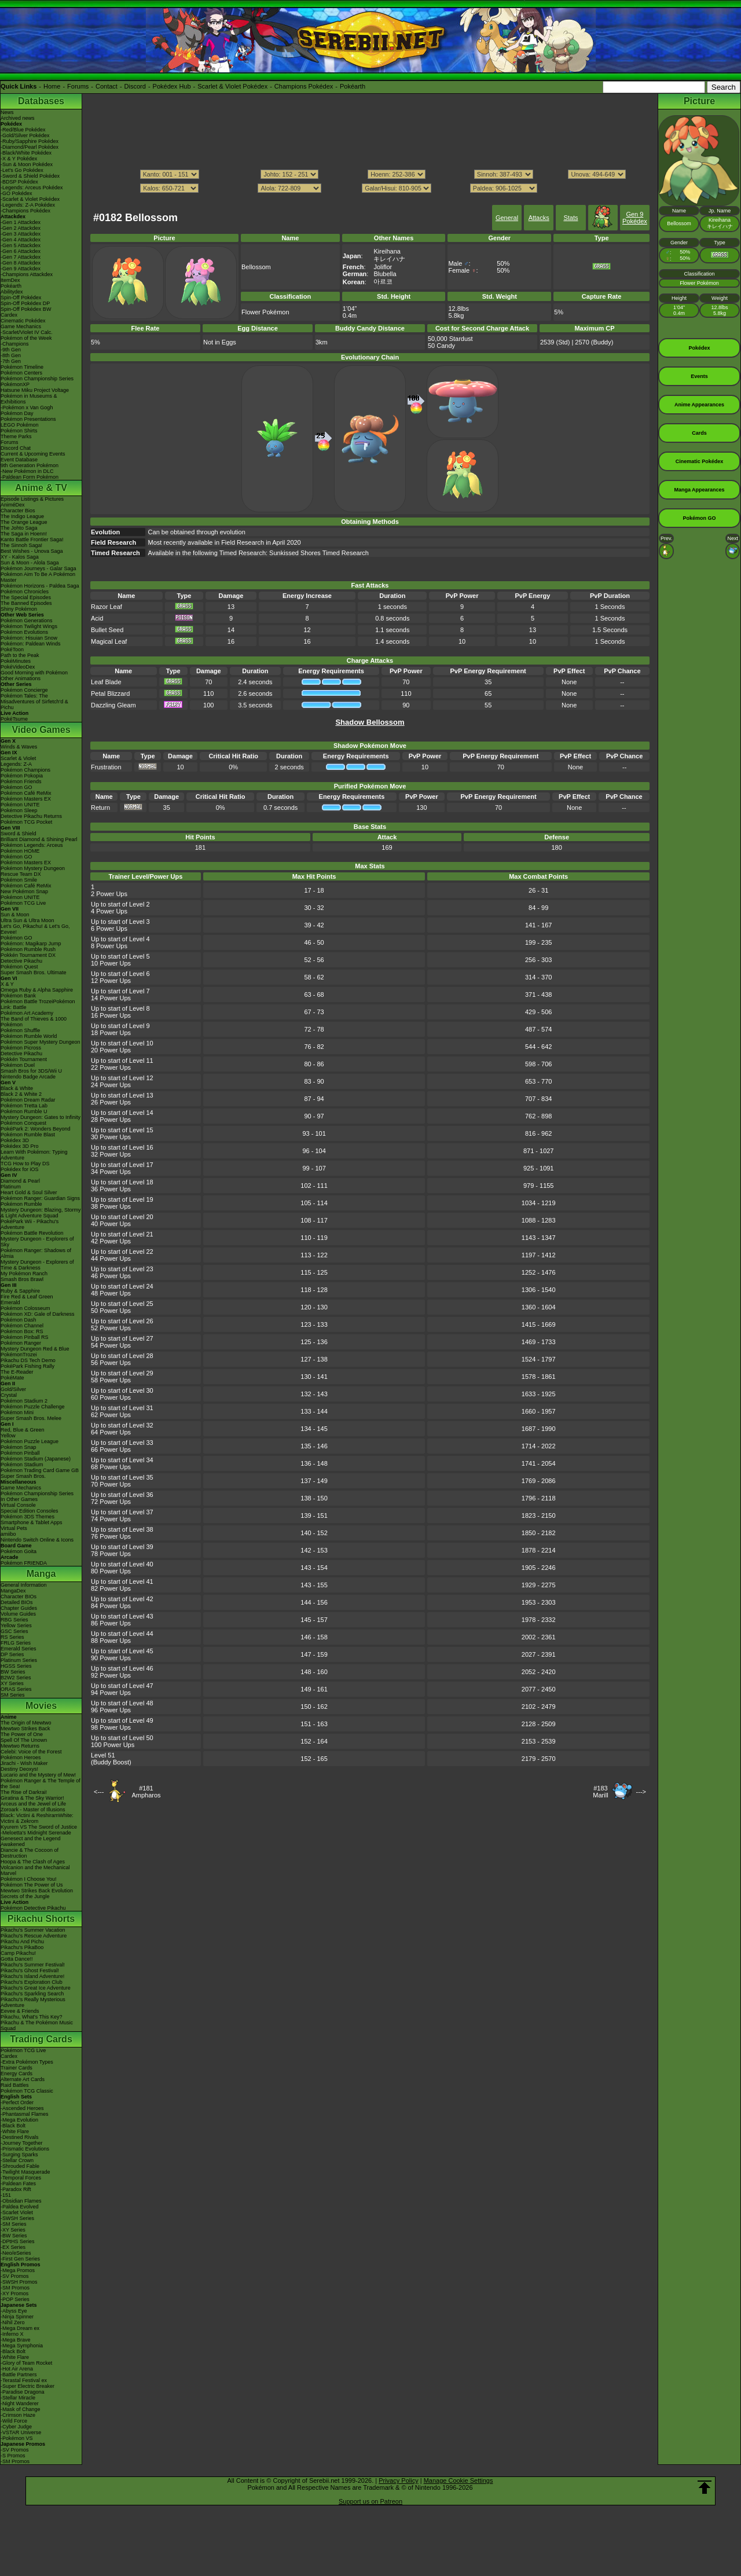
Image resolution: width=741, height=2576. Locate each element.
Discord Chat (16, 448)
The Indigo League (22, 516)
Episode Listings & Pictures (32, 499)
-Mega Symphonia (22, 2346)
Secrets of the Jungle (25, 1896)
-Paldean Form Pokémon (29, 477)
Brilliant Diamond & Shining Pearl (39, 839)
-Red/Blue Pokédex (23, 130)
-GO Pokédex (16, 193)
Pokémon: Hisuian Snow (29, 638)
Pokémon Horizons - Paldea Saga (40, 586)
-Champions (15, 344)
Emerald (10, 1302)
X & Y (7, 984)
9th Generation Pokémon (29, 465)
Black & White (17, 1088)
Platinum (11, 1187)
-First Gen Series (20, 2259)
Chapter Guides (19, 1608)
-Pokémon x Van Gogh (27, 407)
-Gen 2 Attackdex (21, 228)
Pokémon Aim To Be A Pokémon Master (38, 577)
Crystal (9, 1395)
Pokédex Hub (172, 86)
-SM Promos (15, 2288)
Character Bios (18, 510)
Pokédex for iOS (20, 1169)
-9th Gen (11, 350)
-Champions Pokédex (25, 211)
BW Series (13, 1672)
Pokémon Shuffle (20, 1030)
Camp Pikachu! (18, 1953)
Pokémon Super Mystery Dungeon (40, 1042)
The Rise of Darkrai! (24, 1792)
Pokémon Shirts (19, 431)
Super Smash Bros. (23, 1476)
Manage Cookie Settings (458, 2480)
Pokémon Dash (18, 1320)
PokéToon (12, 649)
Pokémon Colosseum (25, 1308)
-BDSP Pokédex (19, 182)
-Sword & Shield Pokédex (30, 176)
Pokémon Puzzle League (29, 1441)
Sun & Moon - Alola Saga (30, 563)
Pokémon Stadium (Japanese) (36, 1459)
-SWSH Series (17, 2218)
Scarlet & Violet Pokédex (232, 86)
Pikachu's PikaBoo (22, 1947)
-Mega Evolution (19, 2120)
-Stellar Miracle (18, 2398)
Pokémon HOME (20, 851)
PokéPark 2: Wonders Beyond (35, 1129)
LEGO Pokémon (20, 425)
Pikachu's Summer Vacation (33, 1930)
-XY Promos (14, 2293)
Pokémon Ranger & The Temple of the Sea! (40, 1783)
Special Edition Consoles (29, 1511)
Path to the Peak (20, 655)
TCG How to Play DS (25, 1163)
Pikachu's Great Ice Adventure (36, 1988)
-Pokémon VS (17, 2438)
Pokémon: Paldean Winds (31, 644)
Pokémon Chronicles (25, 592)
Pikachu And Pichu (22, 1941)
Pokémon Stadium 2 (24, 1401)
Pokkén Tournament (24, 1059)
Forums (78, 86)
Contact (107, 86)
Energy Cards (16, 2073)
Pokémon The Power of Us (32, 1885)
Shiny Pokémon (19, 609)
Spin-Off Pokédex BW (26, 309)
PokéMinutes (16, 661)
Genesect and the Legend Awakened (31, 1841)
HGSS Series (16, 1666)
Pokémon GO (16, 787)
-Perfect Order (17, 2102)
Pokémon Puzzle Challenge (33, 1407)
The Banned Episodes (26, 603)
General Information (24, 1585)
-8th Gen (11, 355)
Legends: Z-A (16, 764)
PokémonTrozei (19, 1354)
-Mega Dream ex (20, 2328)
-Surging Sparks (19, 2154)
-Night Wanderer (20, 2403)
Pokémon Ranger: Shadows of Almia (36, 1253)
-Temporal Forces (21, 2178)
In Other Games (19, 1499)
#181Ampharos (145, 1792)
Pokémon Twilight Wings (29, 626)
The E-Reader (17, 1372)
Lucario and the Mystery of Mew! (38, 1775)
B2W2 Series (16, 1677)
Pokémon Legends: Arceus (32, 845)
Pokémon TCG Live (23, 903)
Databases (41, 101)
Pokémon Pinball (20, 1453)
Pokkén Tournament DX (28, 955)
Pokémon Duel (18, 1065)
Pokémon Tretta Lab (24, 1106)
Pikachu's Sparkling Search (32, 1994)
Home (51, 86)
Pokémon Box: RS (22, 1331)
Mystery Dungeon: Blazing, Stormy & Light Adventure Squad (41, 1213)
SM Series (13, 1695)
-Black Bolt (13, 2126)
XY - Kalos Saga (20, 557)
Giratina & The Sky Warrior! (32, 1798)
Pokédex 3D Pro (20, 1146)
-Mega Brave (16, 2340)
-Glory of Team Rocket (26, 2363)
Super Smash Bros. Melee (31, 1418)
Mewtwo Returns (20, 1746)
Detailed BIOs (17, 1602)
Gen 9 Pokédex (634, 218)
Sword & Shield (18, 833)
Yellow (8, 1436)
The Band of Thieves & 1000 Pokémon (34, 1022)
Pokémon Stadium (22, 1464)
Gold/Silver (13, 1389)
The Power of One (22, 1734)
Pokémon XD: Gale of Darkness (38, 1314)
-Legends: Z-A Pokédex (28, 205)
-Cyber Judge (16, 2427)
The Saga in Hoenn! (24, 534)
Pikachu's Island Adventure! (32, 1976)
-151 (6, 2195)
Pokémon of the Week (26, 338)
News (7, 112)
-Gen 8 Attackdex (21, 263)
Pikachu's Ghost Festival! (30, 1970)
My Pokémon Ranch (24, 1273)
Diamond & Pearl (20, 1181)
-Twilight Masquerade (25, 2172)
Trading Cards (41, 2039)
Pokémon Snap (18, 1447)
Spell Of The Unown (24, 1740)
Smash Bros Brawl (22, 1279)
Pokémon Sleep (19, 810)
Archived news (18, 118)
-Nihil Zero (13, 2322)
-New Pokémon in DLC (27, 471)
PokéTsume (14, 719)
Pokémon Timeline (22, 367)
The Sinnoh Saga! (21, 545)
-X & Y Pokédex (19, 159)
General (507, 217)
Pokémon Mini (17, 1412)
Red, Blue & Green (23, 1430)
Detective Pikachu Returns (31, 816)
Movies (41, 1706)
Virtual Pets (14, 1528)
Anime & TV (41, 488)
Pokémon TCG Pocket (26, 822)
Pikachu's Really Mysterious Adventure (33, 2002)
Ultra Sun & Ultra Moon (27, 920)
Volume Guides (18, 1614)
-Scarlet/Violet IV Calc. (27, 332)
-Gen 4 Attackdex (21, 240)
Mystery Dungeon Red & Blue (35, 1349)
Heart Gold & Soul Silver (29, 1192)
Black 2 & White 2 (21, 1094)
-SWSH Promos (19, 2282)
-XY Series (13, 2230)
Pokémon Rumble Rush (28, 949)
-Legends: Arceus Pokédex (32, 187)
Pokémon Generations (27, 620)
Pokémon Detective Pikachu (33, 1908)
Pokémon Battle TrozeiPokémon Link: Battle (38, 1004)
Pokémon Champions (25, 770)
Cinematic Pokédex (23, 321)
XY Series (12, 1683)
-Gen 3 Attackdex (21, 234)
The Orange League (24, 522)
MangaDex (13, 1591)
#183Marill (600, 1792)
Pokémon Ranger (21, 1343)
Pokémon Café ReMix (26, 793)
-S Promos (13, 2455)
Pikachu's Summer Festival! (33, 1965)
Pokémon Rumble (21, 1204)
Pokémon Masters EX (26, 799)
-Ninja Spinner (17, 2317)
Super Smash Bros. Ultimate (34, 972)
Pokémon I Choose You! (29, 1879)
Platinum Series (19, 1660)
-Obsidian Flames (21, 2201)
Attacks (539, 217)
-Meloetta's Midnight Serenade (36, 1833)
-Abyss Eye (14, 2311)
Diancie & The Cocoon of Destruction (29, 1853)
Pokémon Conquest (23, 1123)
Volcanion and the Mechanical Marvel (35, 1870)
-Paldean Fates (18, 2183)
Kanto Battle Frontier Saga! (32, 539)
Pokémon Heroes (21, 1757)
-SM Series (14, 2224)
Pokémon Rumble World (29, 1036)
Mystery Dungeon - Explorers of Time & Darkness (37, 1265)
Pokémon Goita (18, 1551)
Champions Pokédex (303, 86)
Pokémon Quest (19, 967)
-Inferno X (12, 2334)
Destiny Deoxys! (19, 1769)
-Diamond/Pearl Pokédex (29, 147)
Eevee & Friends (20, 2011)
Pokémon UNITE (20, 805)
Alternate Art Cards (23, 2079)
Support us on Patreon (370, 2501)
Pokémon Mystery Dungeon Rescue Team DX (33, 871)
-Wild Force (14, 2421)
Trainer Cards (16, 2068)
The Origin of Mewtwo (26, 1723)
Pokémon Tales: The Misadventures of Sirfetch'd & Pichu (34, 701)
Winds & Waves (19, 747)
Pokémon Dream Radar (28, 1100)
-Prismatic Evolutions (25, 2149)
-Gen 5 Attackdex (21, 245)
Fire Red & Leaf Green (27, 1297)
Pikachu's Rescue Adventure (34, 1936)
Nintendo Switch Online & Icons (37, 1540)
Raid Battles (15, 2085)
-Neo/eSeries (16, 2253)
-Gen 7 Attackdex (21, 257)
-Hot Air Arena (17, 2369)
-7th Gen (11, 361)
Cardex (9, 315)
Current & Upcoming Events (33, 454)
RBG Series (14, 1620)
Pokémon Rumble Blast (28, 1134)
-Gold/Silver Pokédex (25, 135)
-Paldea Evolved (20, 2207)
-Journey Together (21, 2143)
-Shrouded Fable (20, 2166)
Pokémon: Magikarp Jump (31, 943)
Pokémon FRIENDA (24, 1563)
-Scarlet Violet (17, 2212)
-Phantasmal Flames (25, 2114)
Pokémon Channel (22, 1326)
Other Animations (21, 678)
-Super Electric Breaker (27, 2386)
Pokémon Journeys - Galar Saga (38, 568)
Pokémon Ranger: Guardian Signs (40, 1198)
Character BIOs (18, 1596)
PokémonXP (15, 384)
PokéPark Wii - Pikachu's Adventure (29, 1224)
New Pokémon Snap (24, 891)
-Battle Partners (19, 2374)
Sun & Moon (15, 915)
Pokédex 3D (15, 1140)
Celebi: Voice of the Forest (31, 1752)
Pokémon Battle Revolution (32, 1233)
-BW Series (14, 2236)
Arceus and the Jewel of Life (33, 1804)
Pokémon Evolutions (24, 632)
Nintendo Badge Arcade (28, 1077)
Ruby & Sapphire (20, 1291)
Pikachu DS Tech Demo (28, 1360)
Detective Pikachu (21, 961)
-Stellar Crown (17, 2160)
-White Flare (15, 2131)
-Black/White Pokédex (26, 153)
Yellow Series (16, 1625)
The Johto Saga (19, 528)
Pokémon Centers (21, 373)
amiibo (8, 1534)
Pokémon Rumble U (24, 1111)
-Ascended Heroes (22, 2108)
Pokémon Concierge (24, 690)
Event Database (19, 460)
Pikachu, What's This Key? (32, 2017)
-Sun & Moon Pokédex (27, 164)
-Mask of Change (21, 2409)
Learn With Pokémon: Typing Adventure (34, 1155)
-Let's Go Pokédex (22, 170)
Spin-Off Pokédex (21, 297)
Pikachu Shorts (41, 1919)
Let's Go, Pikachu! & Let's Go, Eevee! (35, 929)
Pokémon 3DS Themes (27, 1517)
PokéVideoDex (18, 667)
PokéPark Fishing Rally (27, 1366)
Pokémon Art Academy (27, 1013)
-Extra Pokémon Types (27, 2062)
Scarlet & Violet (18, 758)
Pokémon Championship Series (37, 378)
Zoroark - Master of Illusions (33, 1809)
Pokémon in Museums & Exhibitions (29, 399)
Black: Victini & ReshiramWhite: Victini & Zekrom (37, 1818)
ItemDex (10, 280)
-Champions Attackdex (27, 274)
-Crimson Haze (18, 2415)
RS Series (12, 1637)
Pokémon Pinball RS (25, 1337)
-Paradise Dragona (23, 2392)
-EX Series (13, 2247)
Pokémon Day (17, 413)
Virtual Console (18, 1505)
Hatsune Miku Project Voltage (35, 390)
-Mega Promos (18, 2270)
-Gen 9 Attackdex (21, 268)
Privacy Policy (398, 2480)
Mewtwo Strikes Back (25, 1728)
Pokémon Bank (18, 996)
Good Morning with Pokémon (34, 673)
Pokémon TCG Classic (27, 2091)
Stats (570, 217)
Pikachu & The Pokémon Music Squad (37, 2025)
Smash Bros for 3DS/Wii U (31, 1071)
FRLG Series (16, 1643)
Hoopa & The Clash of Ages (33, 1862)
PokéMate (12, 1378)
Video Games (41, 730)
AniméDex (13, 505)
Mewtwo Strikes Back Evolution (37, 1891)
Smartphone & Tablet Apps (31, 1522)
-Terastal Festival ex (24, 2380)
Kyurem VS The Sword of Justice (39, 1827)
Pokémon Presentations (28, 419)
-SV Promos (15, 2276)
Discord (135, 86)
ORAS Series (16, 1689)
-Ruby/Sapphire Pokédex (29, 141)
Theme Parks (16, 436)
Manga (41, 1574)
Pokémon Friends (21, 781)
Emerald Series (18, 1649)
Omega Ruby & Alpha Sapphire (37, 990)
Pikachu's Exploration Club (32, 1982)
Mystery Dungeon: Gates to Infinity (40, 1117)
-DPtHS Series (18, 2241)
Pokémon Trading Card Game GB (40, 1470)
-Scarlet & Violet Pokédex (30, 199)
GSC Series (14, 1631)
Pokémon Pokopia (22, 776)
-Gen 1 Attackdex (21, 222)
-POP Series (15, 2299)
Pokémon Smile (19, 880)
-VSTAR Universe (21, 2432)
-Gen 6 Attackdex (21, 251)
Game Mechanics (21, 326)
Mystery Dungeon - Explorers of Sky (37, 1241)
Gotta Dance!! (17, 1959)
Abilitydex (12, 292)
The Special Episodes (26, 597)
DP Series (12, 1654)
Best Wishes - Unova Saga (32, 551)
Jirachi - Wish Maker (24, 1763)
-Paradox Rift (16, 2189)
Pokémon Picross (21, 1048)
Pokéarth (352, 86)
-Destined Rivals (20, 2137)
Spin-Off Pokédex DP (25, 303)
